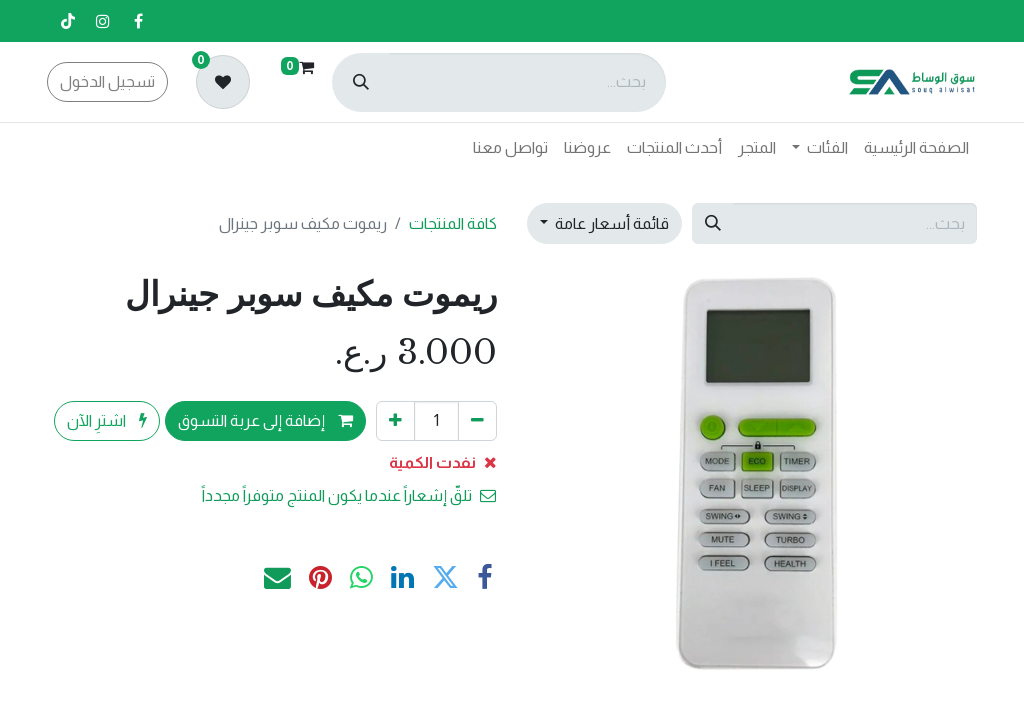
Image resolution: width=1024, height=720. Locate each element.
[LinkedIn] (402, 578)
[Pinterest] (320, 578)
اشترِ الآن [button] (107, 420)
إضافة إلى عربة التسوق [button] (265, 420)
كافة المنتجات (453, 223)
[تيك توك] (68, 21)
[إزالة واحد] (477, 421)
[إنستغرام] (103, 21)
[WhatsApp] (361, 578)
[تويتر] (445, 578)
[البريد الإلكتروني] (277, 578)
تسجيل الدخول (107, 81)
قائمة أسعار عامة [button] (610, 223)
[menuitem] (916, 148)
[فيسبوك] (138, 21)
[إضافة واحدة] (395, 421)
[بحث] (361, 82)
